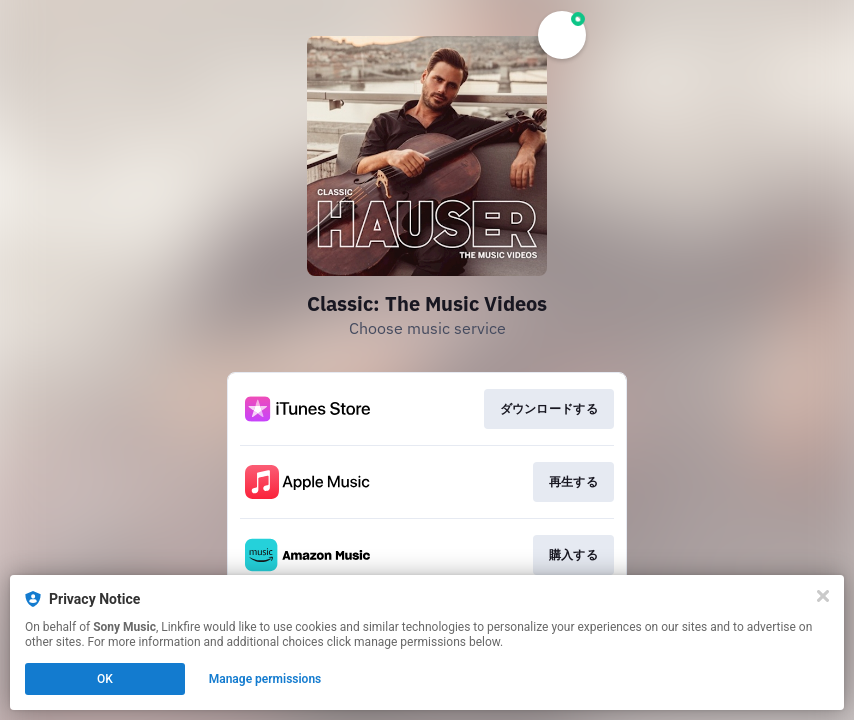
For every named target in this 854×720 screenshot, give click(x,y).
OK (105, 679)
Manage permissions (265, 679)
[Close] (823, 596)
